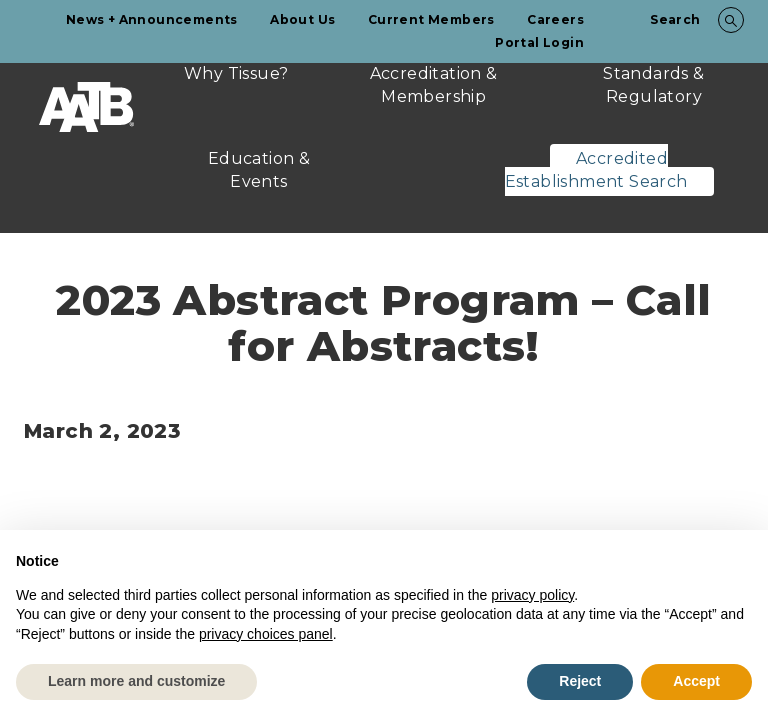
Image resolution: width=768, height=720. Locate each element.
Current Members (431, 19)
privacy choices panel (266, 634)
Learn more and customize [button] (136, 681)
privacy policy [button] (532, 595)
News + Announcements (152, 19)
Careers (555, 19)
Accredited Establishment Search (596, 170)
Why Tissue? (236, 73)
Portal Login (539, 42)
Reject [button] (580, 681)
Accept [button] (696, 681)
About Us (302, 19)
